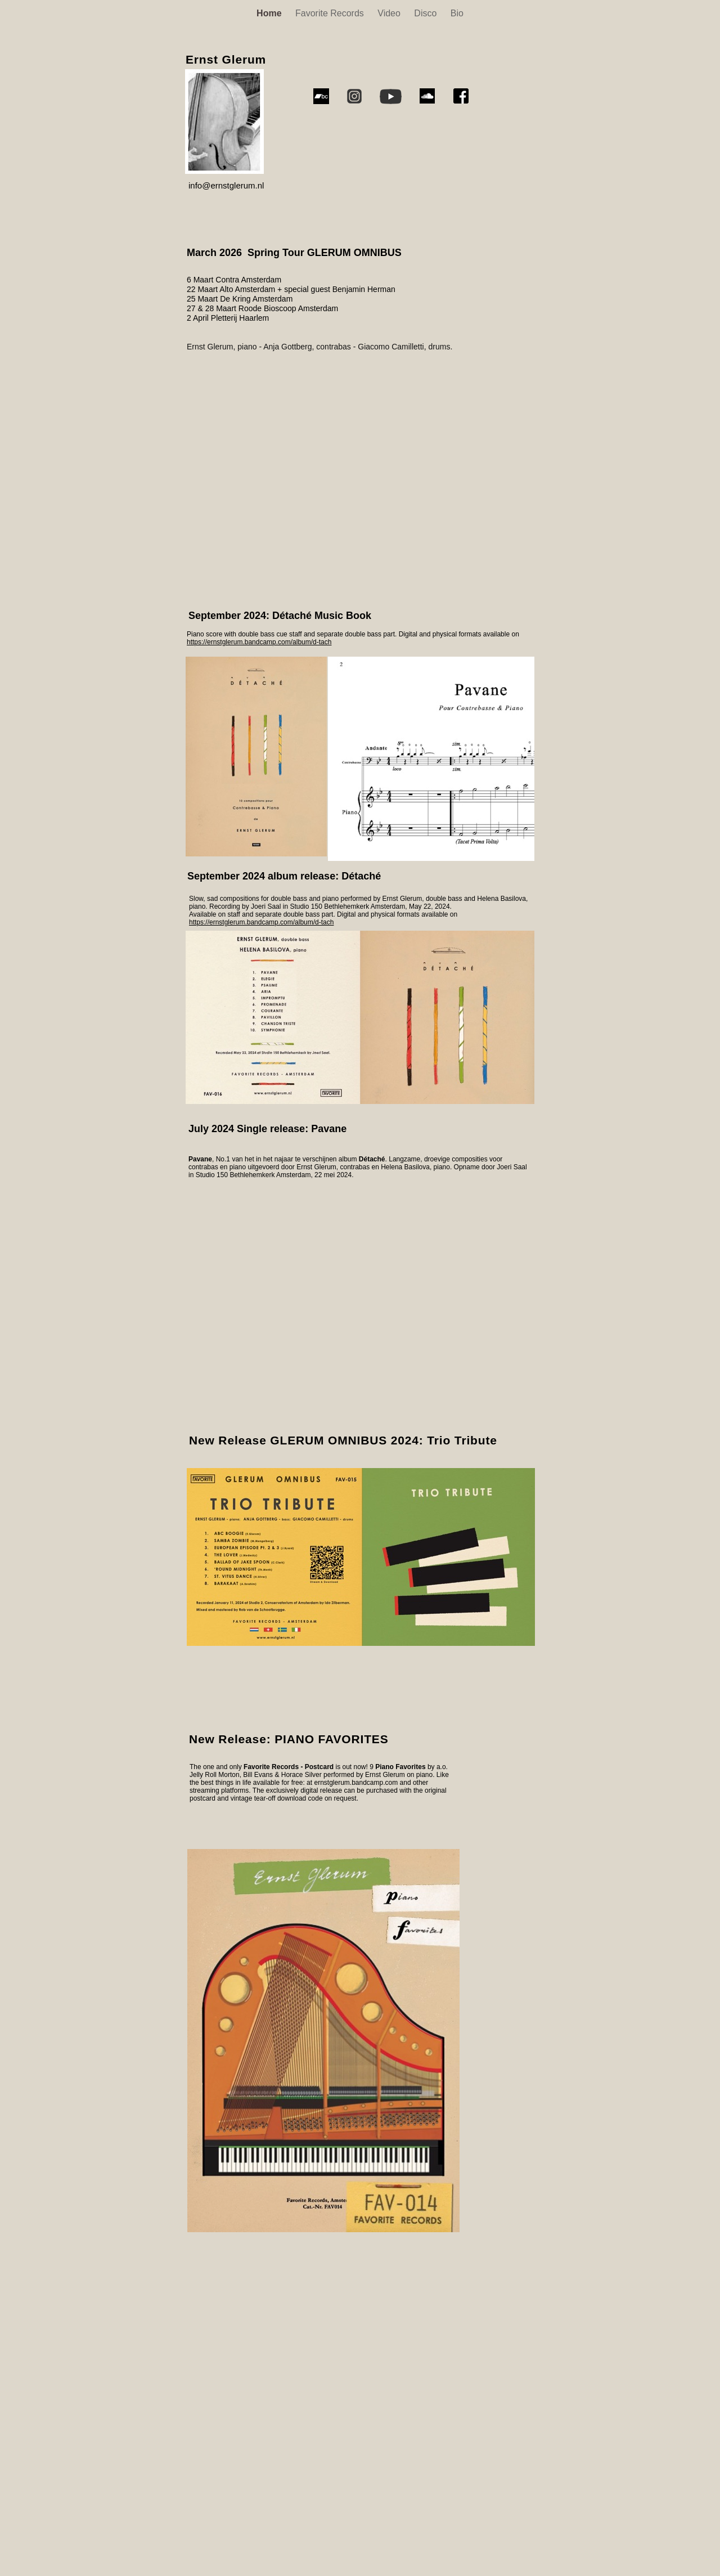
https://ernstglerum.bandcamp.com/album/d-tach (261, 922)
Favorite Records (330, 13)
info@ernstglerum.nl (226, 185)
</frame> (349, 2410)
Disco (426, 13)
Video (390, 13)
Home (270, 13)
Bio (457, 13)
